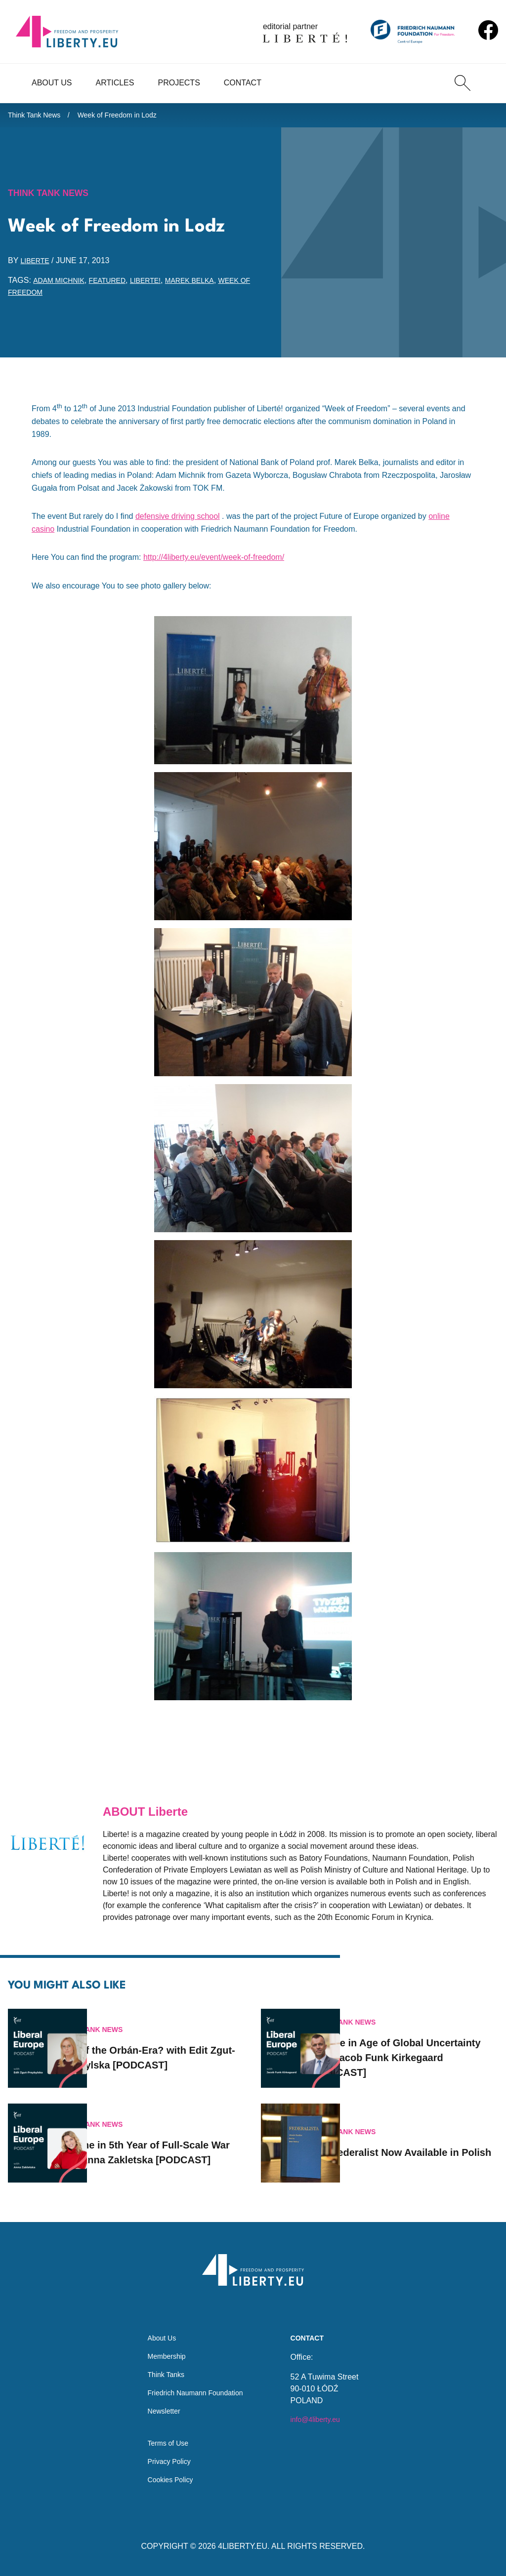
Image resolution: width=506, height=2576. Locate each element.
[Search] (462, 83)
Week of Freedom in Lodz (131, 117)
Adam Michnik (62, 285)
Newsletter (159, 2404)
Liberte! (159, 285)
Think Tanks (162, 2364)
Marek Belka (209, 285)
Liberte (37, 266)
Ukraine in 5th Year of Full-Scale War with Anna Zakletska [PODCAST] (165, 2139)
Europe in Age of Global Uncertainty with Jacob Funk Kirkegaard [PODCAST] (423, 2044)
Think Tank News (38, 117)
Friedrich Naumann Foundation (195, 2384)
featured (117, 285)
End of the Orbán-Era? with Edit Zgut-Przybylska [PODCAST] (167, 2044)
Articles (115, 82)
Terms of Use (164, 2439)
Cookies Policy (167, 2479)
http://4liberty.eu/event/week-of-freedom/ (213, 562)
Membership (162, 2345)
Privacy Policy (165, 2459)
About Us (52, 82)
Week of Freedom (47, 297)
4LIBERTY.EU (242, 2546)
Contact (242, 82)
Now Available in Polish (424, 2139)
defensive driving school (177, 521)
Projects (179, 82)
